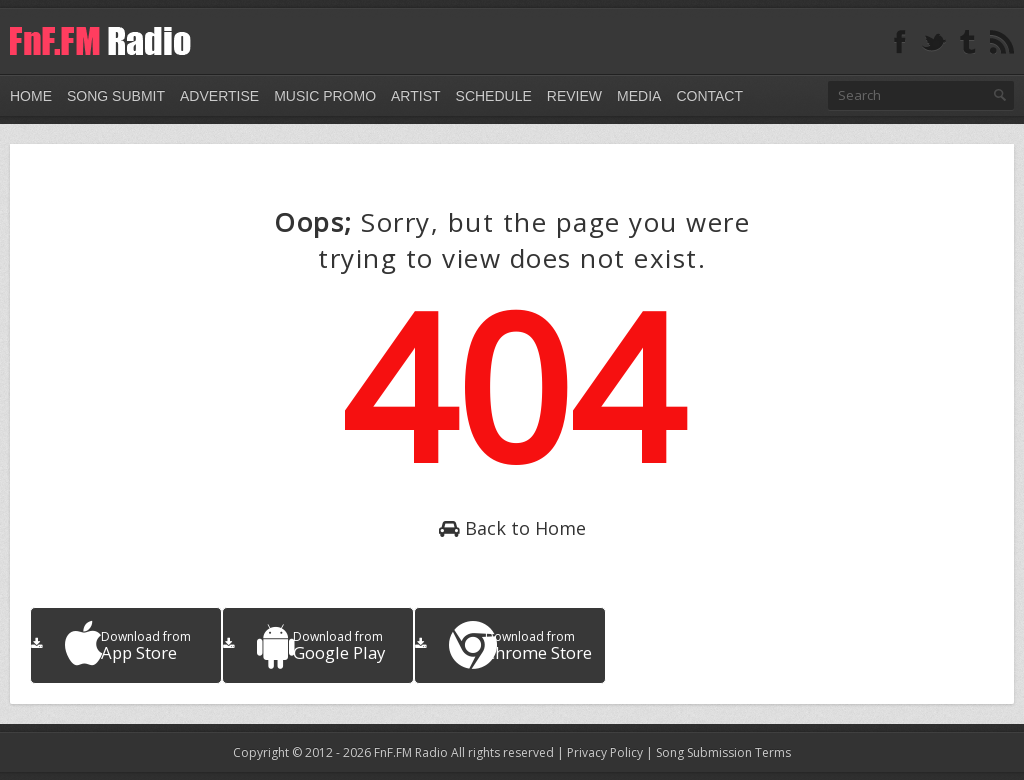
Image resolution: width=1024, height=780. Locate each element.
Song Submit (116, 96)
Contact (709, 96)
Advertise (219, 96)
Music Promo (325, 96)
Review (574, 96)
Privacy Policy (605, 752)
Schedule (494, 96)
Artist (416, 96)
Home (31, 96)
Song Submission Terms (723, 752)
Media (639, 96)
